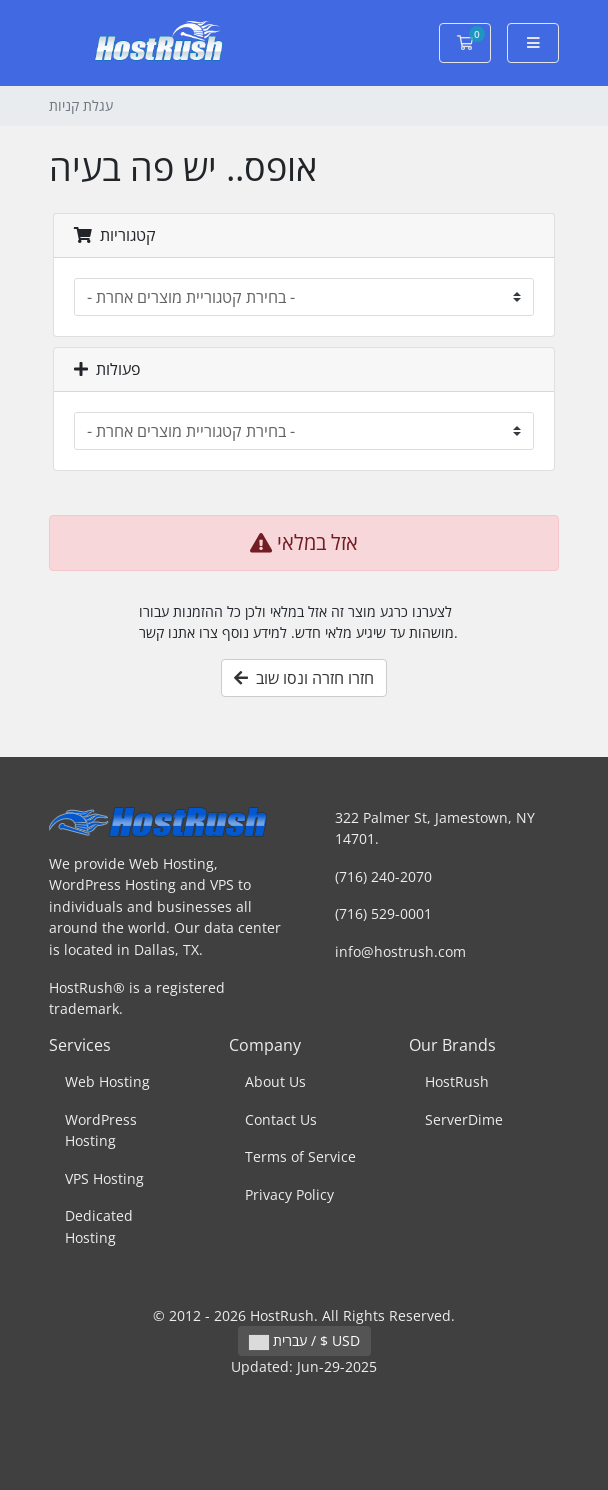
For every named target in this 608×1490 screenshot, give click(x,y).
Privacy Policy (289, 1194)
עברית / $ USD (304, 1340)
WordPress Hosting (101, 1130)
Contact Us (281, 1119)
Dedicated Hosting (99, 1226)
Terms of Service (300, 1156)
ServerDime (464, 1119)
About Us (275, 1081)
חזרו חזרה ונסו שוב (304, 678)
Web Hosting (107, 1081)
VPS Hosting (104, 1178)
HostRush (457, 1081)
